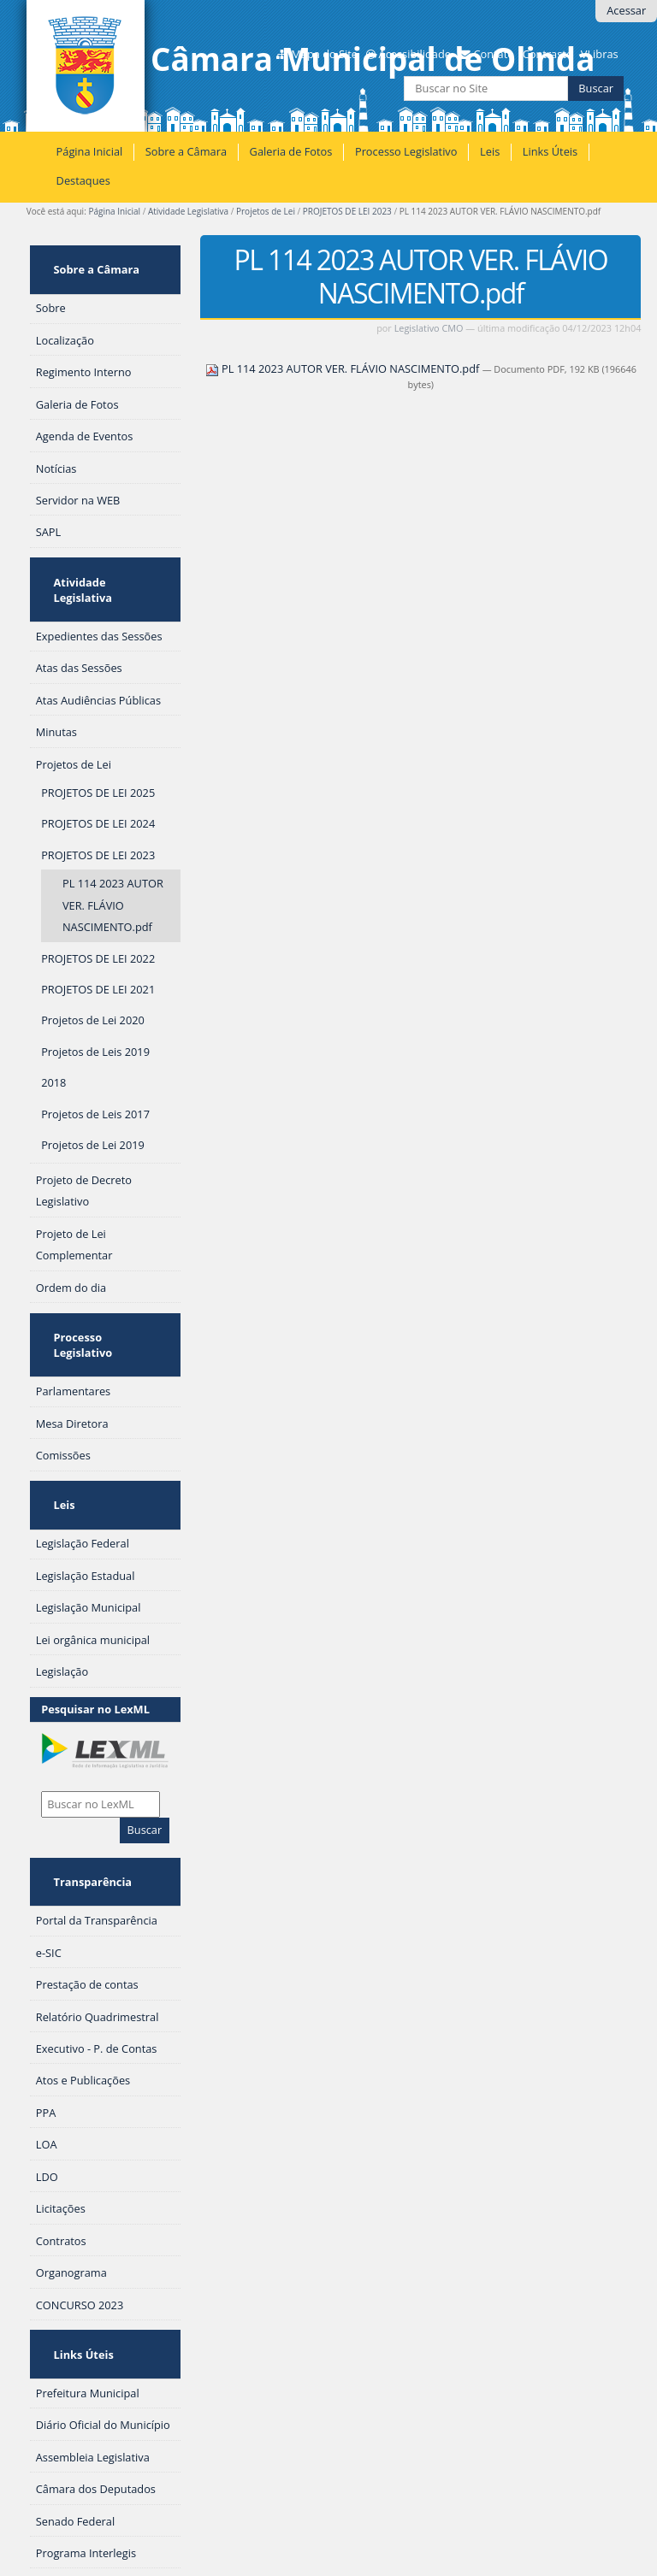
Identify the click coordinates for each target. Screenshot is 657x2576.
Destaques (83, 180)
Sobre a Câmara (186, 151)
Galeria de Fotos (291, 151)
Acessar (626, 10)
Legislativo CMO (429, 327)
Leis (490, 151)
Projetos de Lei (265, 211)
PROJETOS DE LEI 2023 (347, 211)
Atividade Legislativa (188, 211)
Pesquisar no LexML (95, 1608)
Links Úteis (550, 151)
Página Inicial (89, 151)
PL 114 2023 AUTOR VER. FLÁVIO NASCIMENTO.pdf (343, 368)
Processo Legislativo (406, 151)
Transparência (86, 1772)
